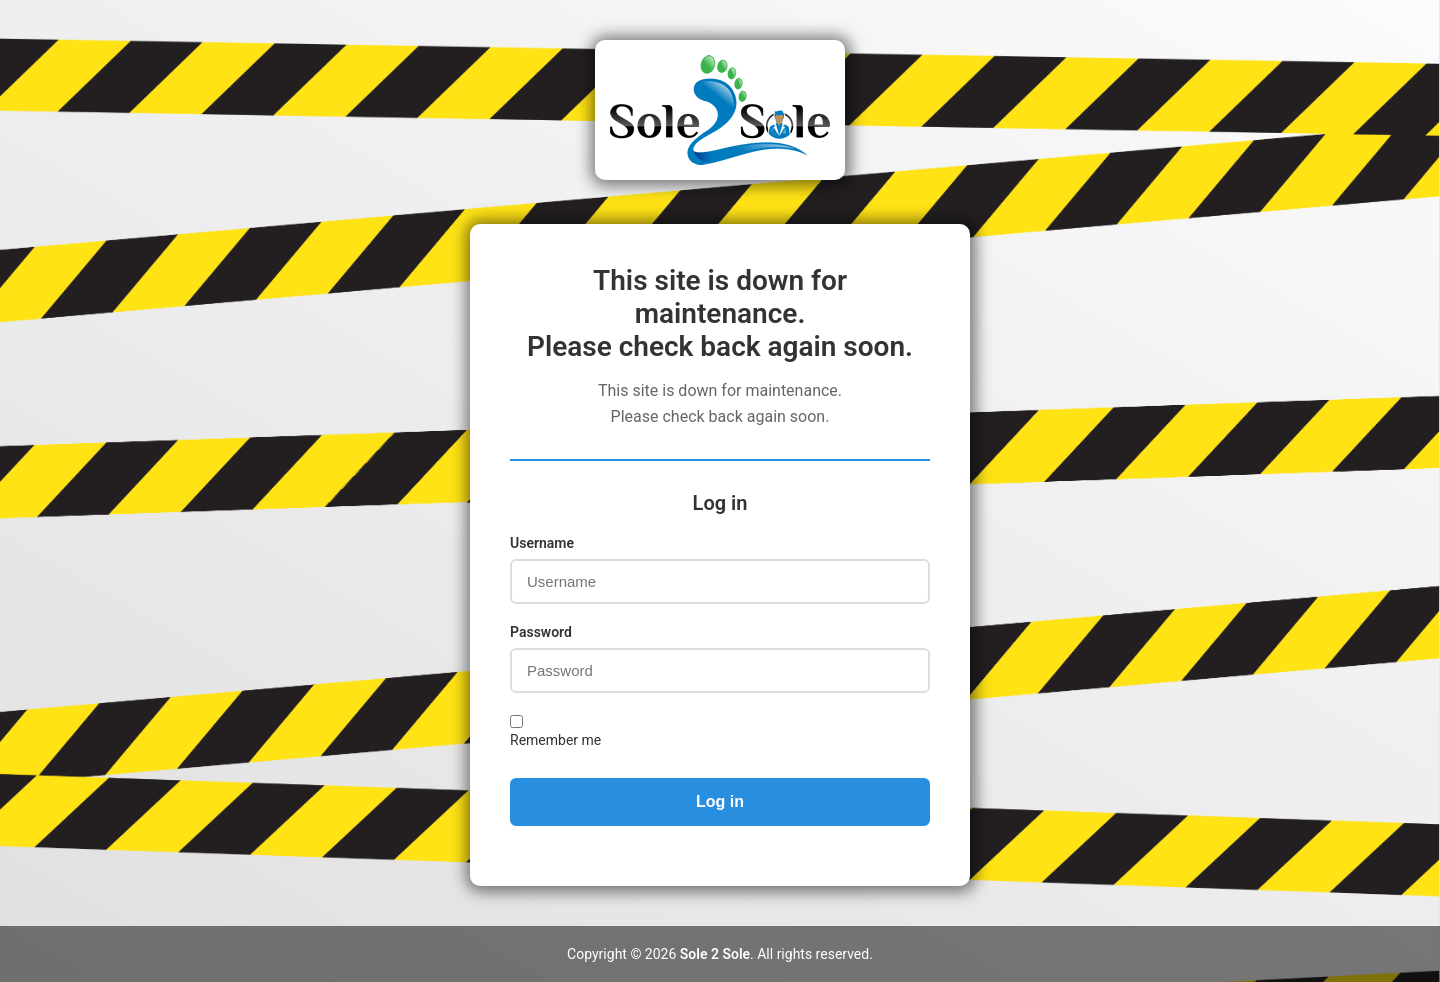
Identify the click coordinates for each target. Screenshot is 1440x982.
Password (541, 632)
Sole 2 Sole (715, 954)
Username (542, 543)
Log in (720, 801)
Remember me (555, 740)
